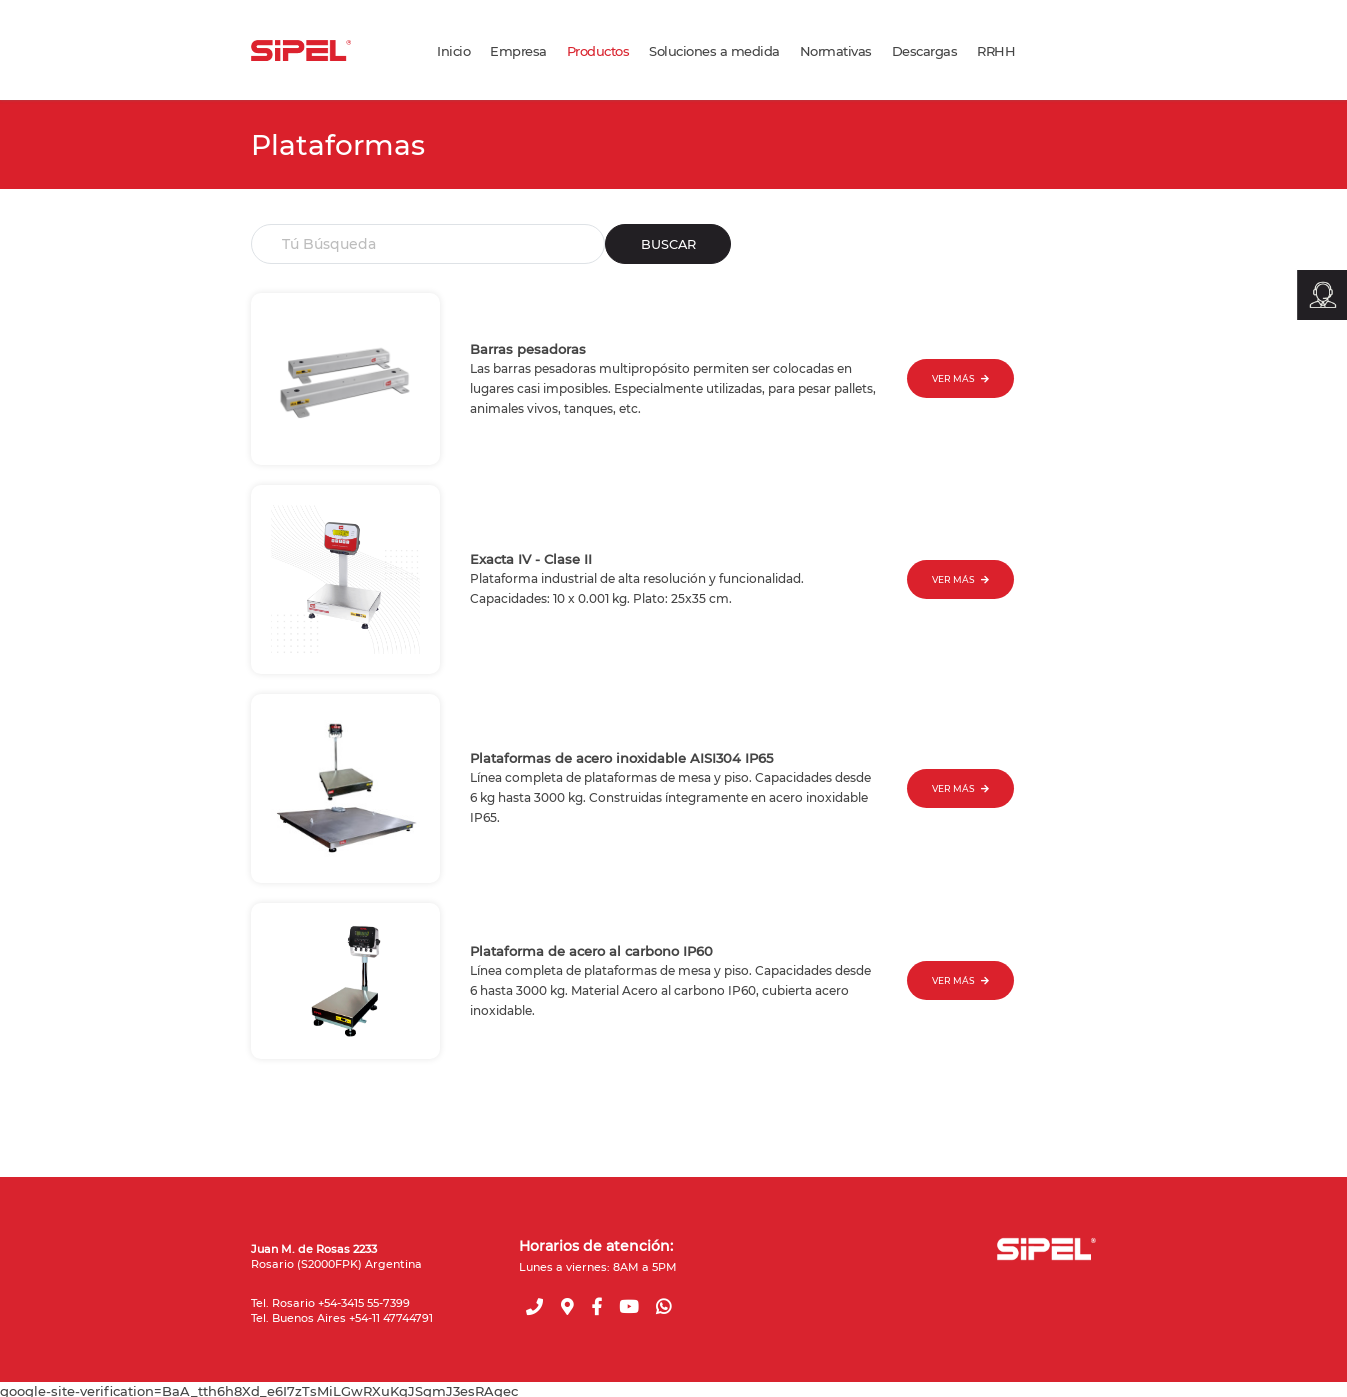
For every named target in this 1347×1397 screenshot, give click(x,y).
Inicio (453, 51)
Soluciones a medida (714, 51)
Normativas (836, 51)
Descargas (925, 51)
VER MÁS (960, 378)
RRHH (996, 51)
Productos (598, 51)
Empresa (518, 51)
